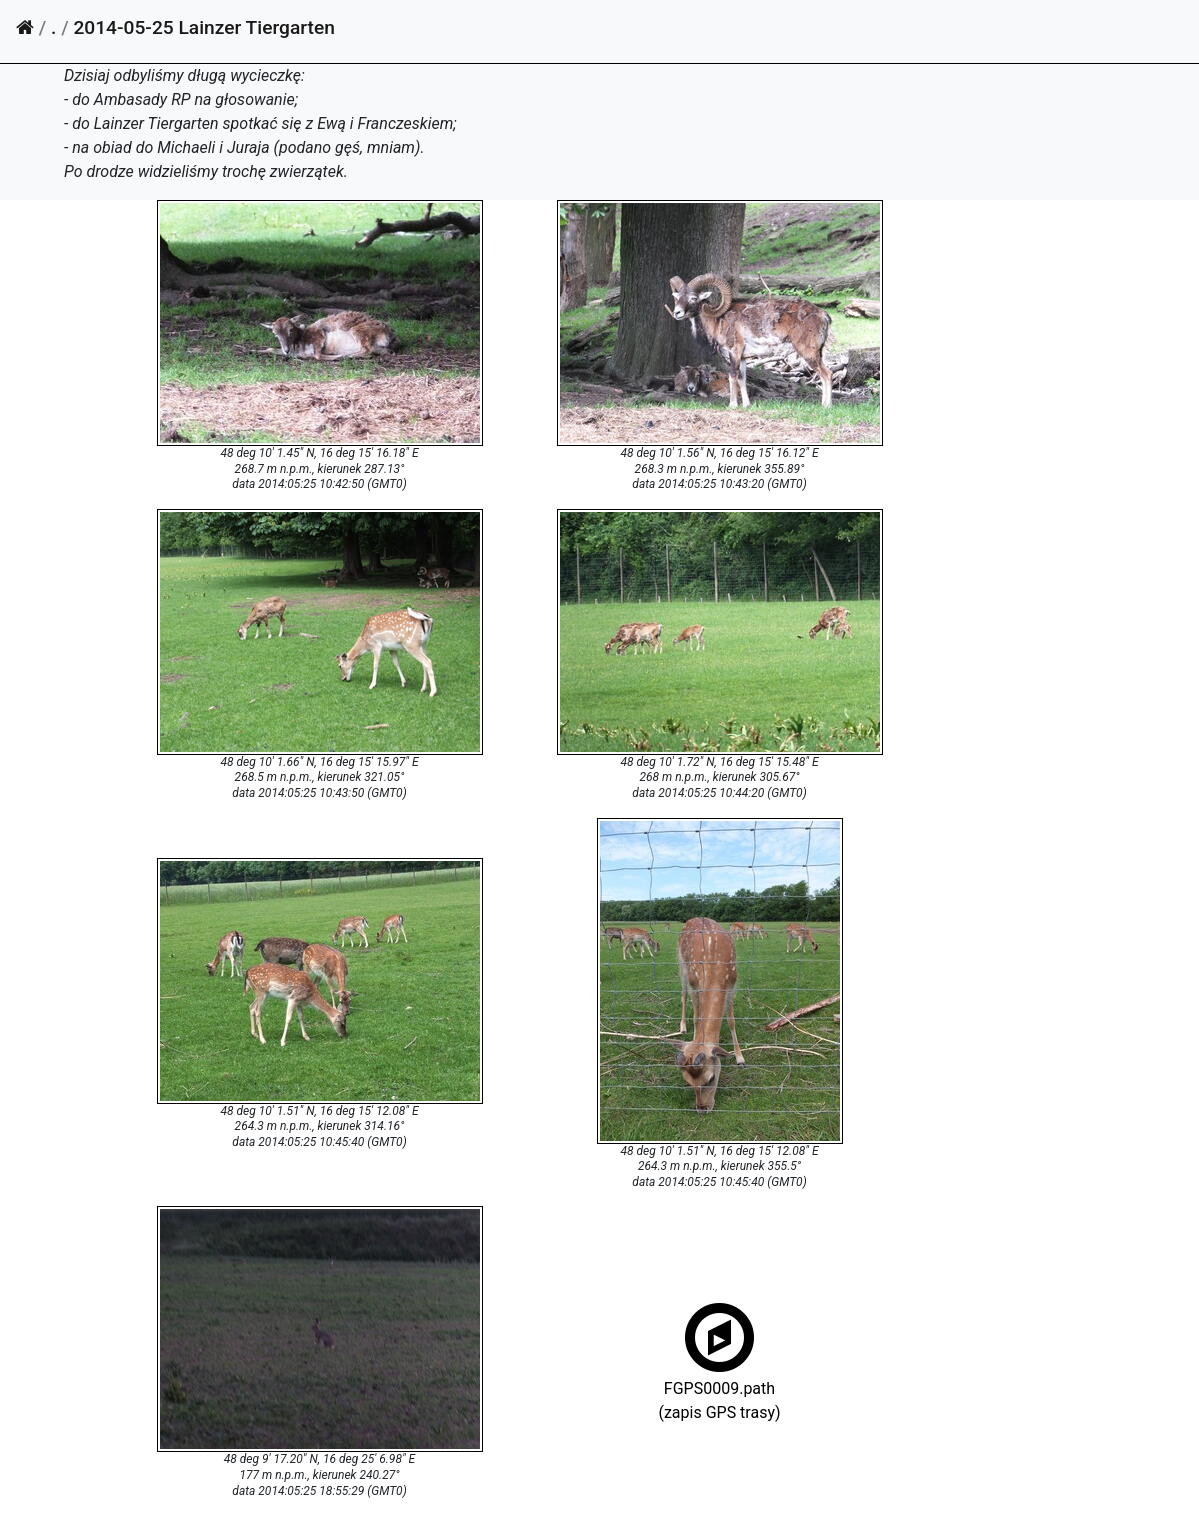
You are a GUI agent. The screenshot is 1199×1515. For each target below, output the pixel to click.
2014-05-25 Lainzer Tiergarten (204, 27)
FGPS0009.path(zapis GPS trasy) (719, 1386)
